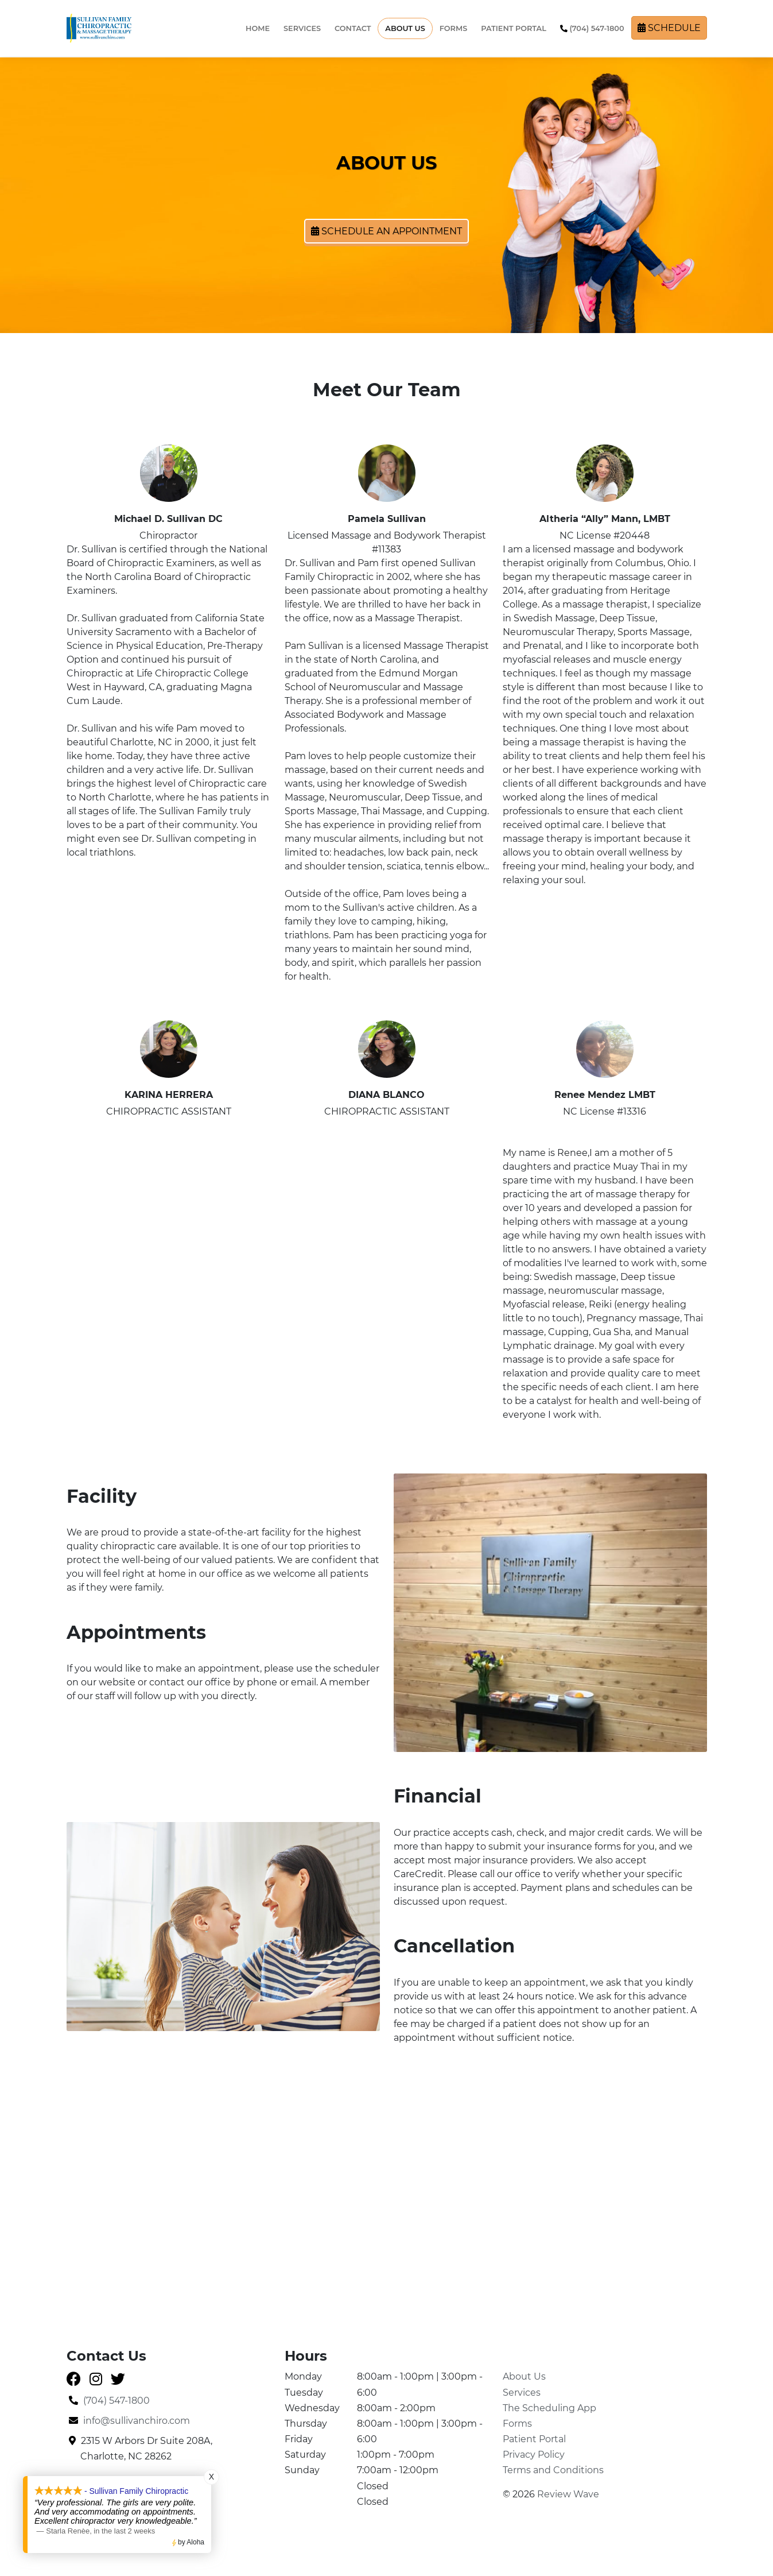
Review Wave (568, 2494)
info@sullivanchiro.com (129, 2420)
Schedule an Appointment (386, 231)
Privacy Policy (534, 2454)
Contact (353, 28)
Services (302, 28)
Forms (453, 28)
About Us (405, 28)
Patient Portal (513, 28)
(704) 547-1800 (592, 28)
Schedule (669, 27)
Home (258, 28)
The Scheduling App (549, 2408)
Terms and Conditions (553, 2470)
